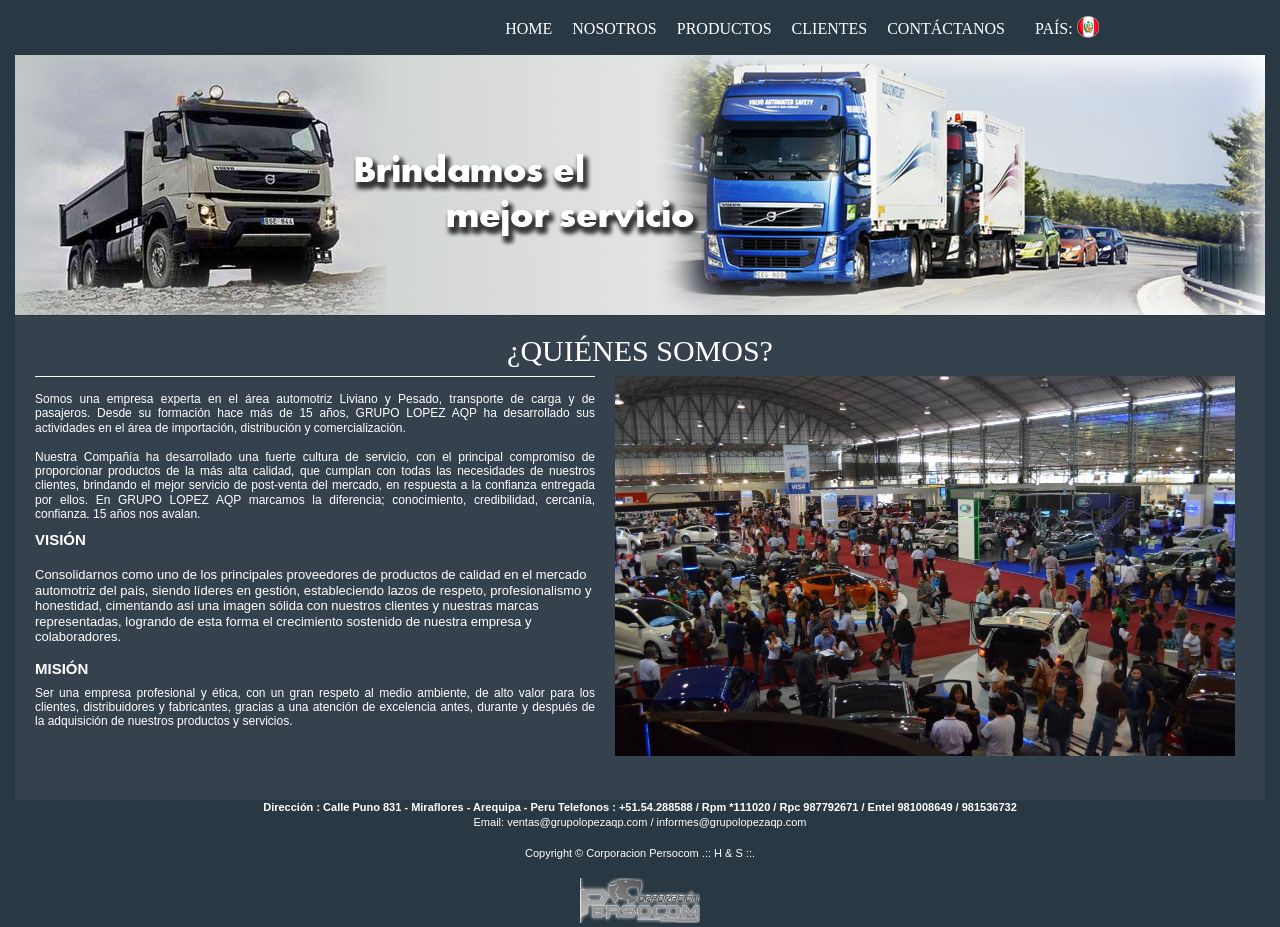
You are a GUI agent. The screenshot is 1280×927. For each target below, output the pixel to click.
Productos (724, 28)
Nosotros (614, 28)
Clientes (830, 28)
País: (1054, 28)
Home (528, 28)
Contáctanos (946, 28)
